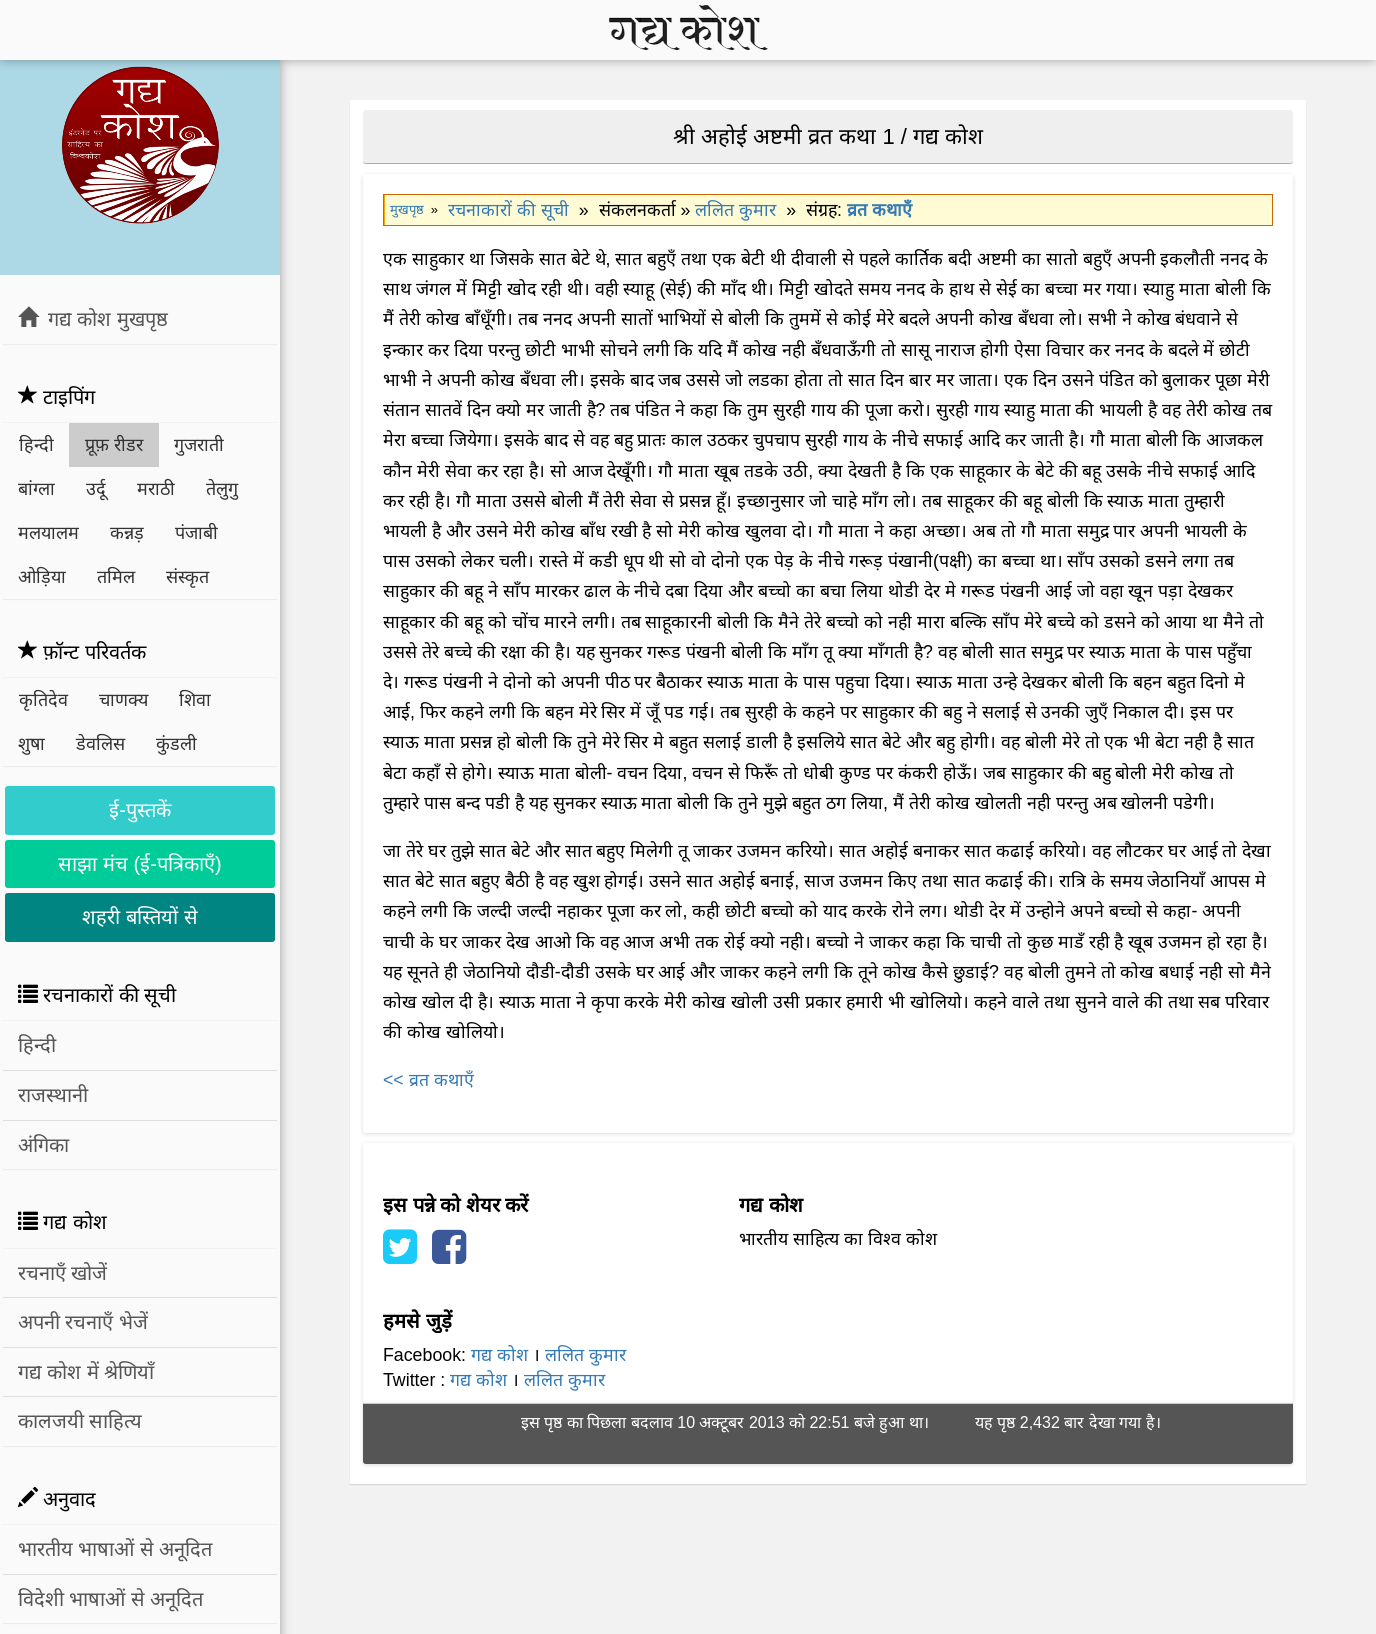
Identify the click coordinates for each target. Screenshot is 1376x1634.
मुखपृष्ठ (407, 209)
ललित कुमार (735, 210)
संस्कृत (187, 577)
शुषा (31, 744)
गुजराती (199, 445)
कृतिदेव (43, 700)
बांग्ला (36, 489)
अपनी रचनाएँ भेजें (83, 1322)
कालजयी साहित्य (80, 1421)
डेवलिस (100, 744)
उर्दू (96, 489)
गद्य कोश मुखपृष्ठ (93, 318)
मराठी (156, 489)
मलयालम (48, 533)
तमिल (116, 577)
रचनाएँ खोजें (63, 1273)
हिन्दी (36, 445)
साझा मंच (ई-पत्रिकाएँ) (139, 864)
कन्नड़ (127, 533)
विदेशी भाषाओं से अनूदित (111, 1599)
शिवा (195, 700)
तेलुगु (222, 489)
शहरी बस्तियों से (139, 917)
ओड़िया (42, 577)
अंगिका (43, 1145)
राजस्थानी (53, 1095)
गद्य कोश (499, 1355)
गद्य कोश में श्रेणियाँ (86, 1372)
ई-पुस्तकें (140, 810)
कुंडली (176, 744)
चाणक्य (123, 700)
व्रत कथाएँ (879, 210)
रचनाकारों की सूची (508, 210)
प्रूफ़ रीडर (114, 445)
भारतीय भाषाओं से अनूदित (115, 1549)
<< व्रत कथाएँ (428, 1080)
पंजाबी (196, 533)
